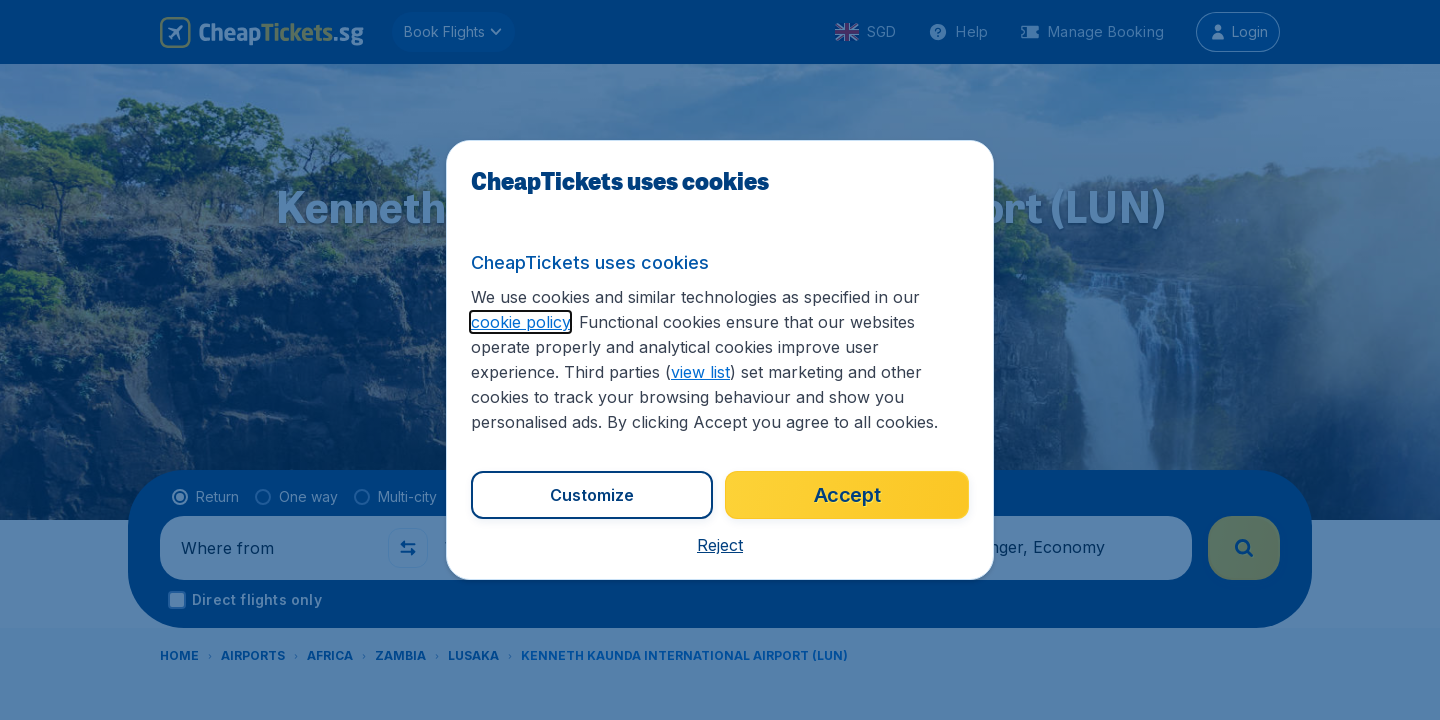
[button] (720, 545)
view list (700, 372)
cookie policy (520, 322)
